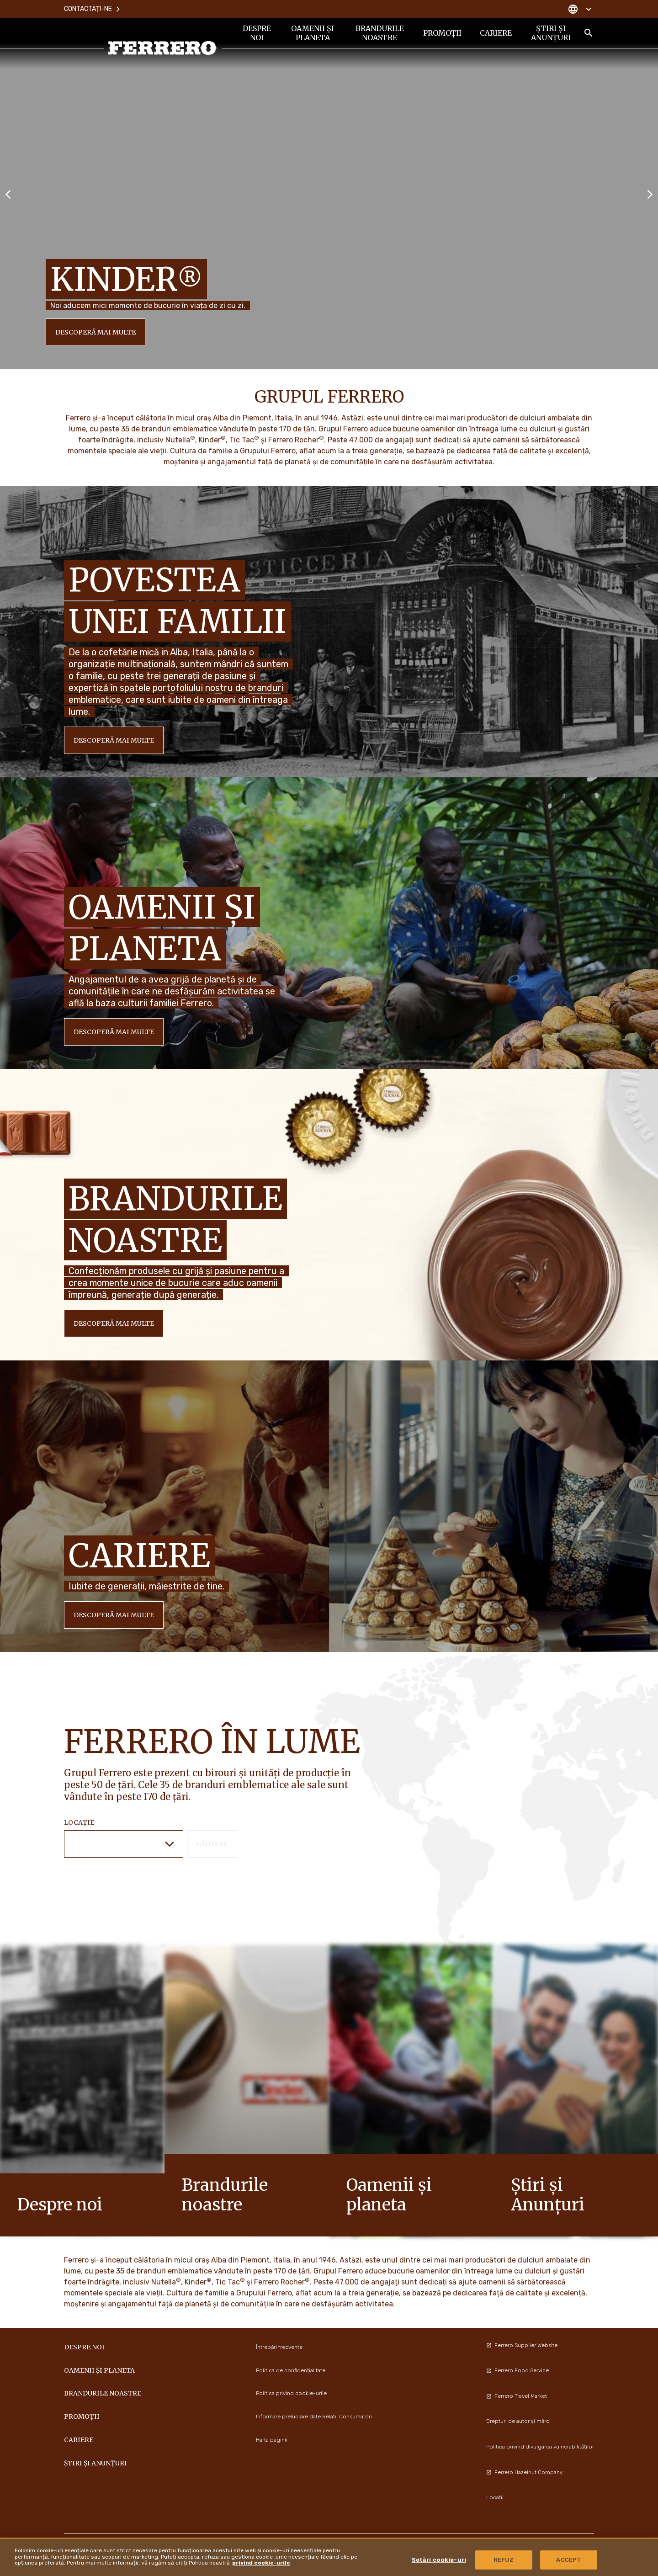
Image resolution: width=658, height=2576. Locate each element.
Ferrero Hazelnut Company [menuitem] (524, 2472)
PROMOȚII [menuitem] (442, 32)
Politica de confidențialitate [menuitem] (290, 2370)
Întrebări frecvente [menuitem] (279, 2347)
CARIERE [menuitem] (496, 32)
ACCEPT (568, 2559)
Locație (79, 1822)
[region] (329, 2557)
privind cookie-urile (261, 2563)
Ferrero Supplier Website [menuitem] (521, 2345)
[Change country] (579, 9)
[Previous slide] (8, 193)
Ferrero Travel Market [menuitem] (516, 2396)
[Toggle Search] (588, 32)
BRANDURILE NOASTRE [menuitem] (380, 33)
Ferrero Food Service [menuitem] (517, 2370)
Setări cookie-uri (439, 2559)
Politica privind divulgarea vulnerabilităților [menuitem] (540, 2446)
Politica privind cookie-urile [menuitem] (291, 2393)
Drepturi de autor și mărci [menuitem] (518, 2421)
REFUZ (504, 2559)
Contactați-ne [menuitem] (92, 9)
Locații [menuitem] (495, 2497)
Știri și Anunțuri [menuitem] (551, 33)
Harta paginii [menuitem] (271, 2440)
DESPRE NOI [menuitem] (257, 33)
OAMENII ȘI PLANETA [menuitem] (312, 33)
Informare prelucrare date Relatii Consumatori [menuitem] (314, 2416)
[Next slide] (650, 193)
